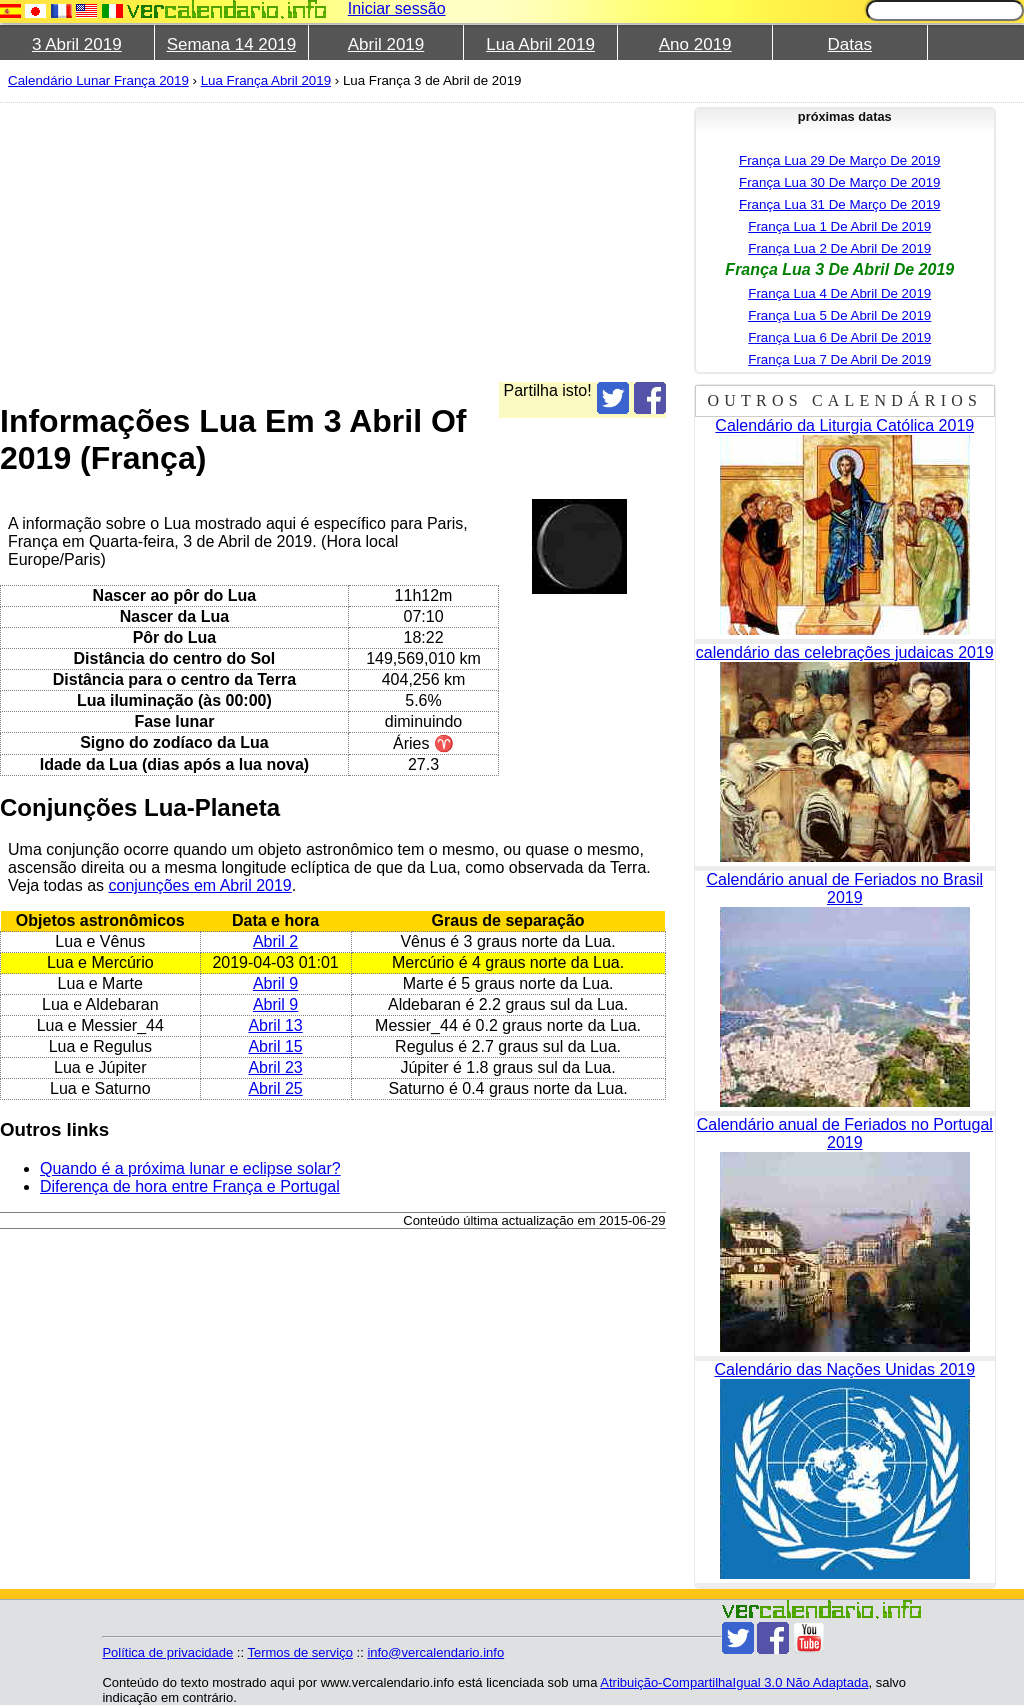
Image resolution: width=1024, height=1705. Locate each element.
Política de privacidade (167, 1652)
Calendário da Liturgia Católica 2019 (844, 425)
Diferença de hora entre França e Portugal (190, 1186)
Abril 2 (275, 941)
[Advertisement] (504, 242)
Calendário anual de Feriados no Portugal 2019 (845, 1133)
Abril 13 (275, 1025)
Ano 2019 (695, 44)
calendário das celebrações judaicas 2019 (845, 652)
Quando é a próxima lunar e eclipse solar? (190, 1168)
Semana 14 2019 (232, 44)
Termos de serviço (299, 1652)
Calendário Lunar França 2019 (98, 80)
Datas (850, 44)
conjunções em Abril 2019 (200, 885)
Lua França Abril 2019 (266, 80)
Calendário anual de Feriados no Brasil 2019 (844, 888)
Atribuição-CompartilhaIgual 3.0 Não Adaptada (734, 1682)
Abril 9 (275, 983)
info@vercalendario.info (435, 1652)
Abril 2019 (386, 44)
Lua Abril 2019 (540, 44)
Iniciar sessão (397, 8)
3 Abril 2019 (77, 44)
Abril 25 (275, 1088)
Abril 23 (275, 1067)
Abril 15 (275, 1046)
